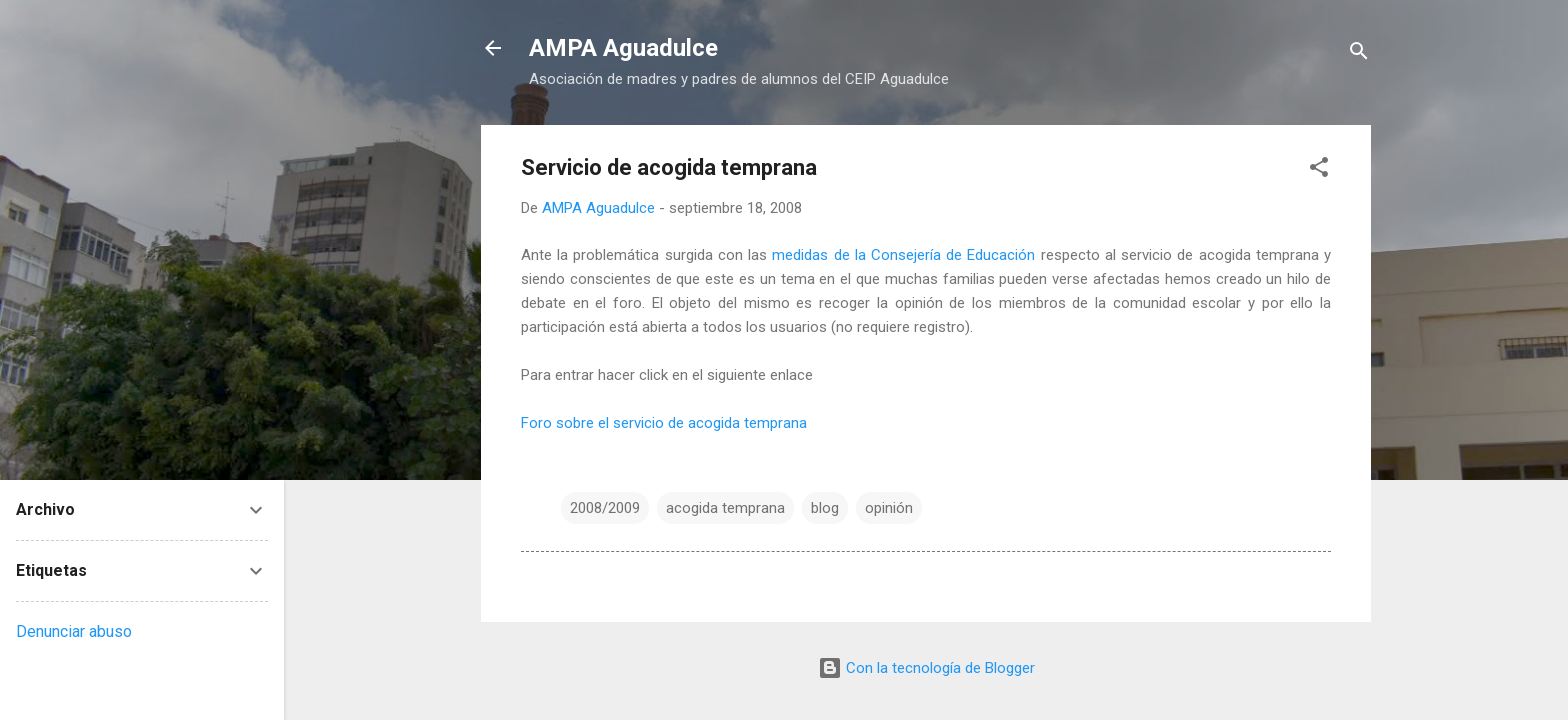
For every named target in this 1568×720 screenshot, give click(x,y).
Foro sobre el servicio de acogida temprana (664, 423)
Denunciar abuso (74, 631)
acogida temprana (725, 508)
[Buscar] (1359, 54)
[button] (1319, 170)
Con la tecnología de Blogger (926, 668)
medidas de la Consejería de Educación (903, 255)
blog (825, 508)
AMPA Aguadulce (623, 48)
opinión (889, 508)
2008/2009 (605, 508)
